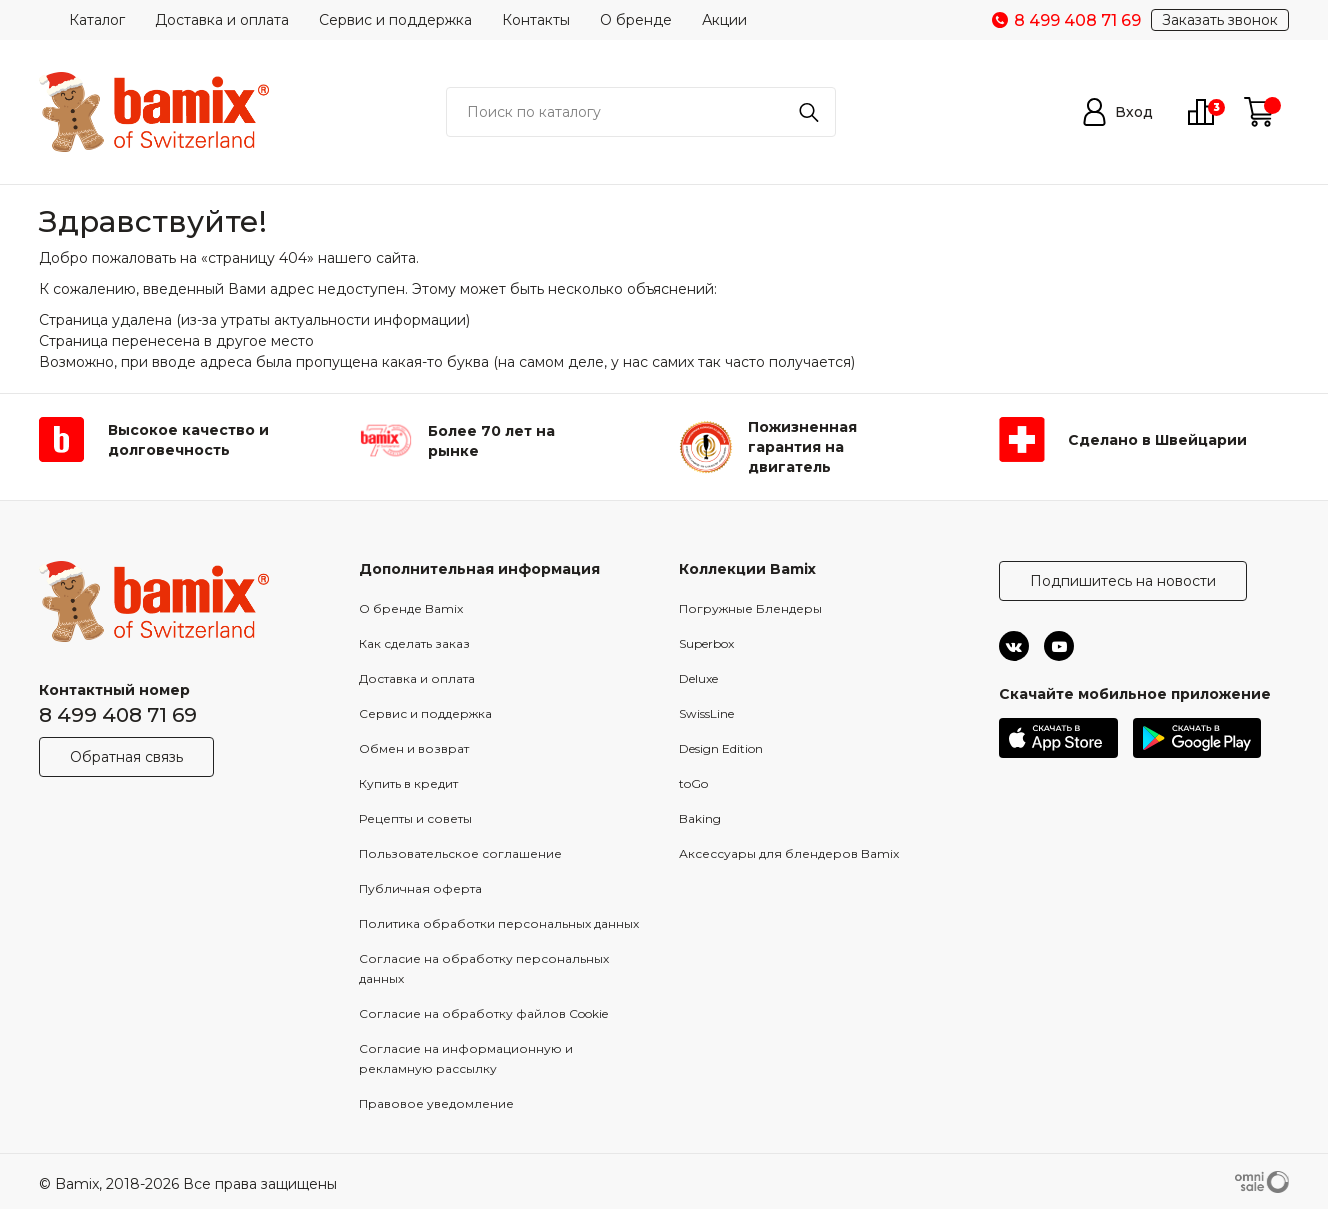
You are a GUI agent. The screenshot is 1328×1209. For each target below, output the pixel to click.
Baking (700, 818)
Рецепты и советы (415, 818)
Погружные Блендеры (750, 608)
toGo (693, 783)
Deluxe (698, 678)
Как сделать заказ (414, 643)
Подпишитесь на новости (1123, 581)
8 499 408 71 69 (118, 715)
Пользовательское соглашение (460, 853)
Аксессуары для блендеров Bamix (789, 853)
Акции (724, 20)
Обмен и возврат (414, 748)
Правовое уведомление (436, 1103)
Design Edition (721, 748)
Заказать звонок (1220, 20)
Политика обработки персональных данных (499, 923)
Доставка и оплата (222, 20)
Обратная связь (126, 757)
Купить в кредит (408, 783)
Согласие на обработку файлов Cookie (483, 1013)
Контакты (536, 20)
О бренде (636, 20)
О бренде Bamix (411, 608)
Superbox (706, 643)
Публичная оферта (420, 888)
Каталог (97, 20)
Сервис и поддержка (395, 20)
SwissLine (706, 713)
